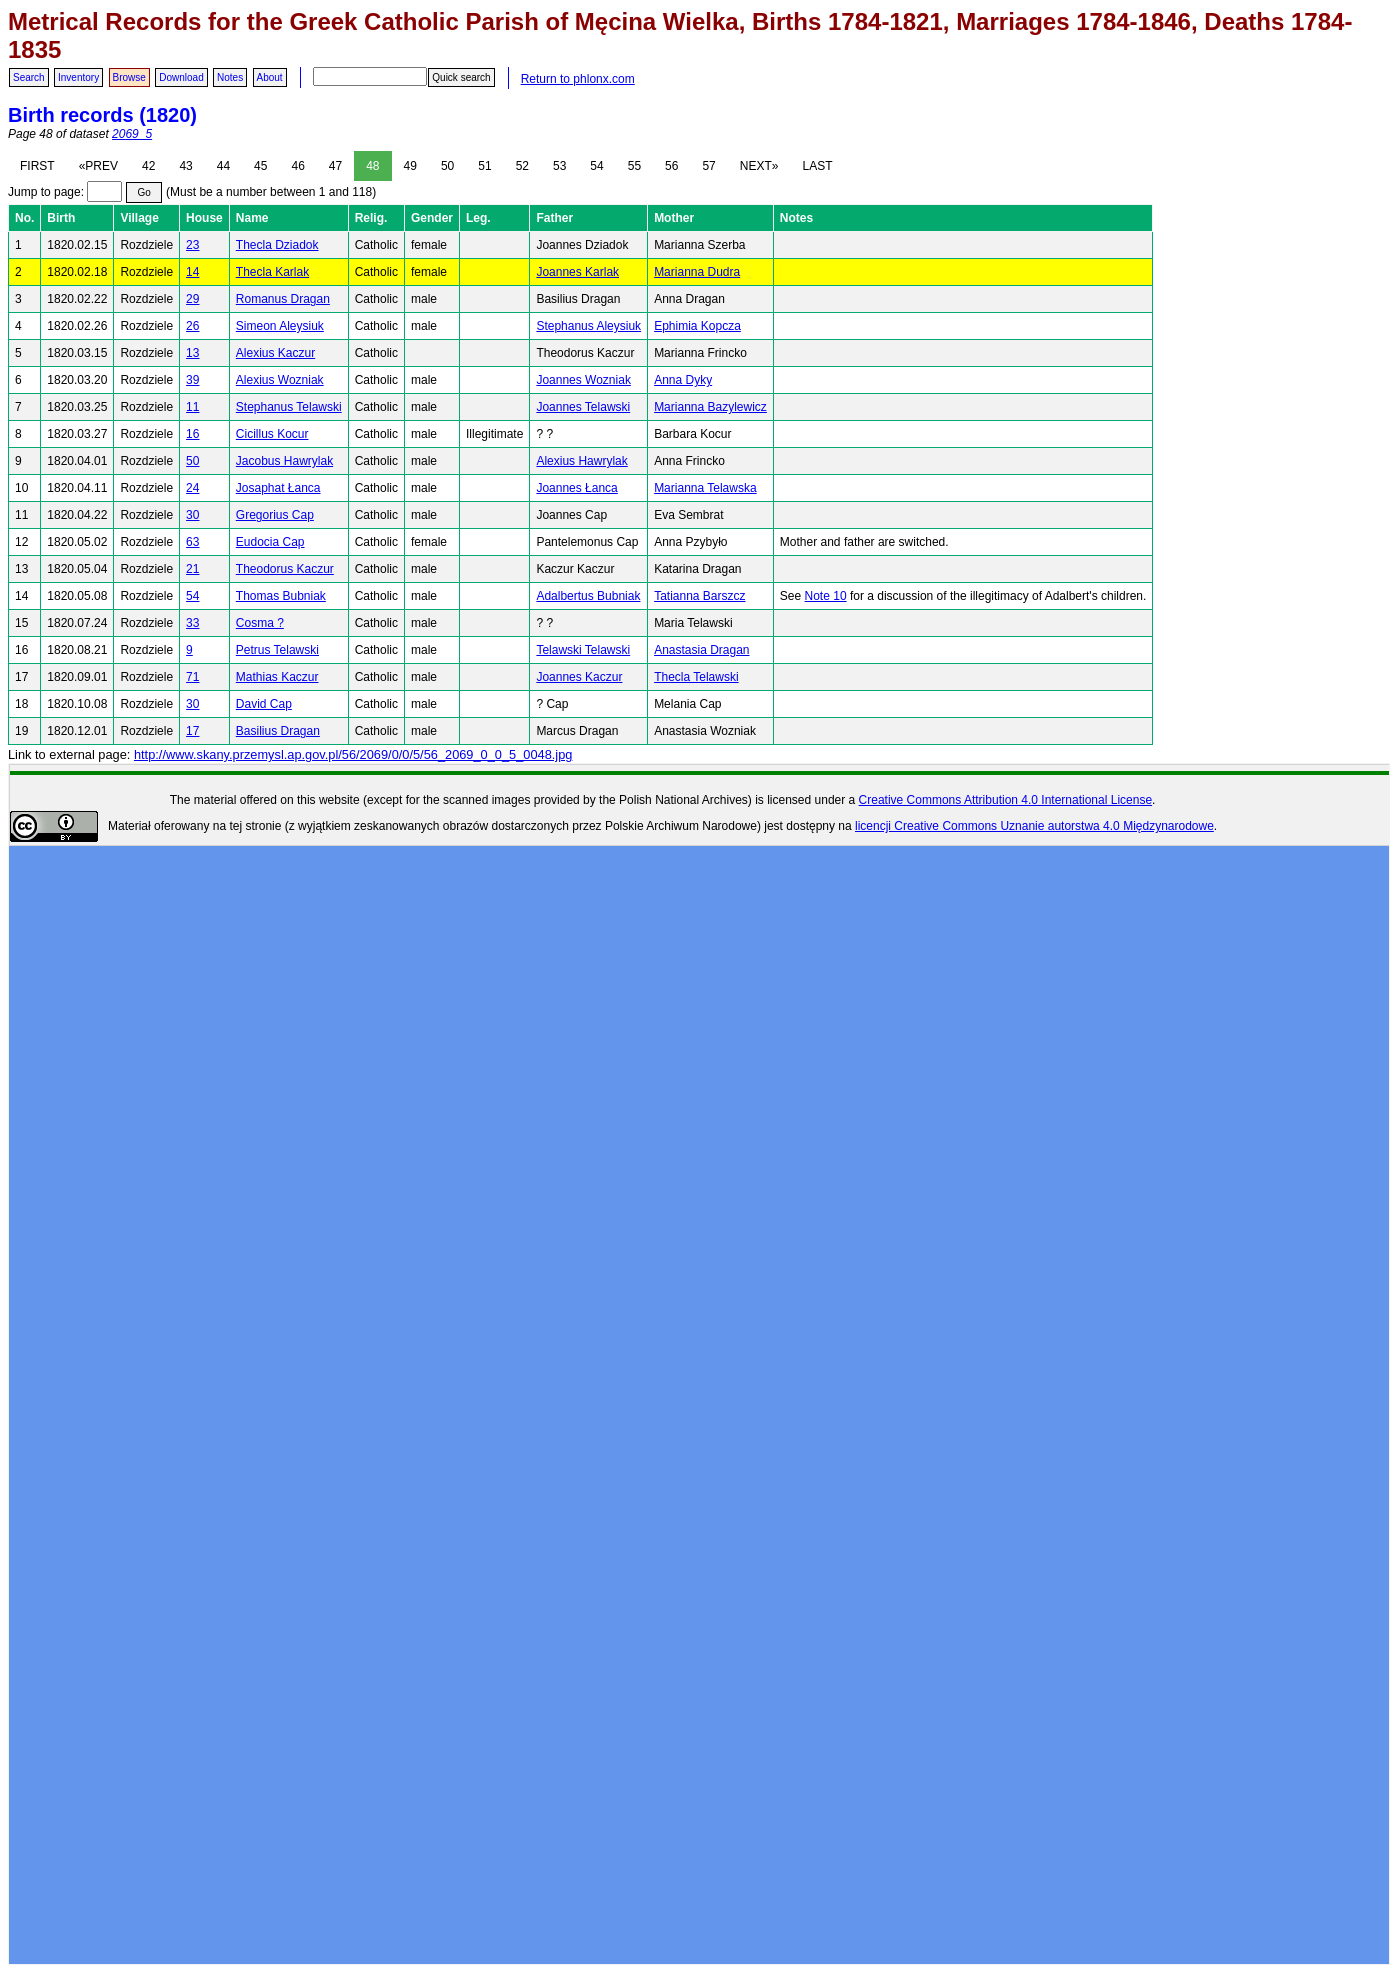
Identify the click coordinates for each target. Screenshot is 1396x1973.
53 (559, 166)
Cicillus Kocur (272, 434)
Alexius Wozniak (280, 380)
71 (192, 677)
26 (192, 326)
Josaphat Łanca (278, 488)
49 (410, 166)
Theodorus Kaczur (285, 569)
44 (223, 166)
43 (185, 166)
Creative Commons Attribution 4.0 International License (1006, 800)
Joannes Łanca (576, 488)
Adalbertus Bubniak (588, 596)
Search (29, 77)
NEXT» (759, 166)
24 (192, 488)
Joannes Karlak (577, 272)
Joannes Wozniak (583, 380)
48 (372, 166)
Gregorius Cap (275, 515)
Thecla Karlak (272, 272)
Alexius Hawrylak (581, 461)
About (270, 77)
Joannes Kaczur (579, 677)
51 (484, 166)
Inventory (78, 77)
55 (634, 166)
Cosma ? (260, 623)
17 (192, 731)
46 (297, 166)
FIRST (37, 166)
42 (148, 166)
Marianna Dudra (697, 272)
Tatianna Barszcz (699, 596)
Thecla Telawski (696, 677)
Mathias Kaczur (277, 677)
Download (181, 77)
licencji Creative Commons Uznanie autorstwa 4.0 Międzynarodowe (1034, 826)
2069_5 (132, 134)
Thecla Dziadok (277, 245)
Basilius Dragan (278, 731)
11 (192, 407)
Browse (129, 77)
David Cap (264, 704)
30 (192, 515)
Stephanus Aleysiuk (588, 326)
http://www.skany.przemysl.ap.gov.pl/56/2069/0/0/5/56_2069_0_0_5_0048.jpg (353, 754)
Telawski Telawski (583, 650)
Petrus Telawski (277, 650)
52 (522, 166)
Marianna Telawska (705, 488)
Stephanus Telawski (289, 407)
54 (596, 166)
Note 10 (826, 596)
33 (192, 623)
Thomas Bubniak (281, 596)
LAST (817, 166)
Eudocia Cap (270, 542)
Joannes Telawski (583, 407)
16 (192, 434)
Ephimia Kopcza (697, 326)
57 (708, 166)
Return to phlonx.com (578, 79)
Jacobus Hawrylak (284, 461)
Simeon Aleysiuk (280, 326)
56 (671, 166)
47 (335, 166)
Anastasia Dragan (701, 650)
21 (192, 569)
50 (447, 166)
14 (192, 272)
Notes (230, 77)
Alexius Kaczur (275, 353)
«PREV (98, 166)
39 (192, 380)
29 (192, 299)
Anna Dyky (683, 380)
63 (192, 542)
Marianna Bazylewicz (710, 407)
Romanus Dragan (283, 299)
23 (192, 245)
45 (260, 166)
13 (192, 353)
